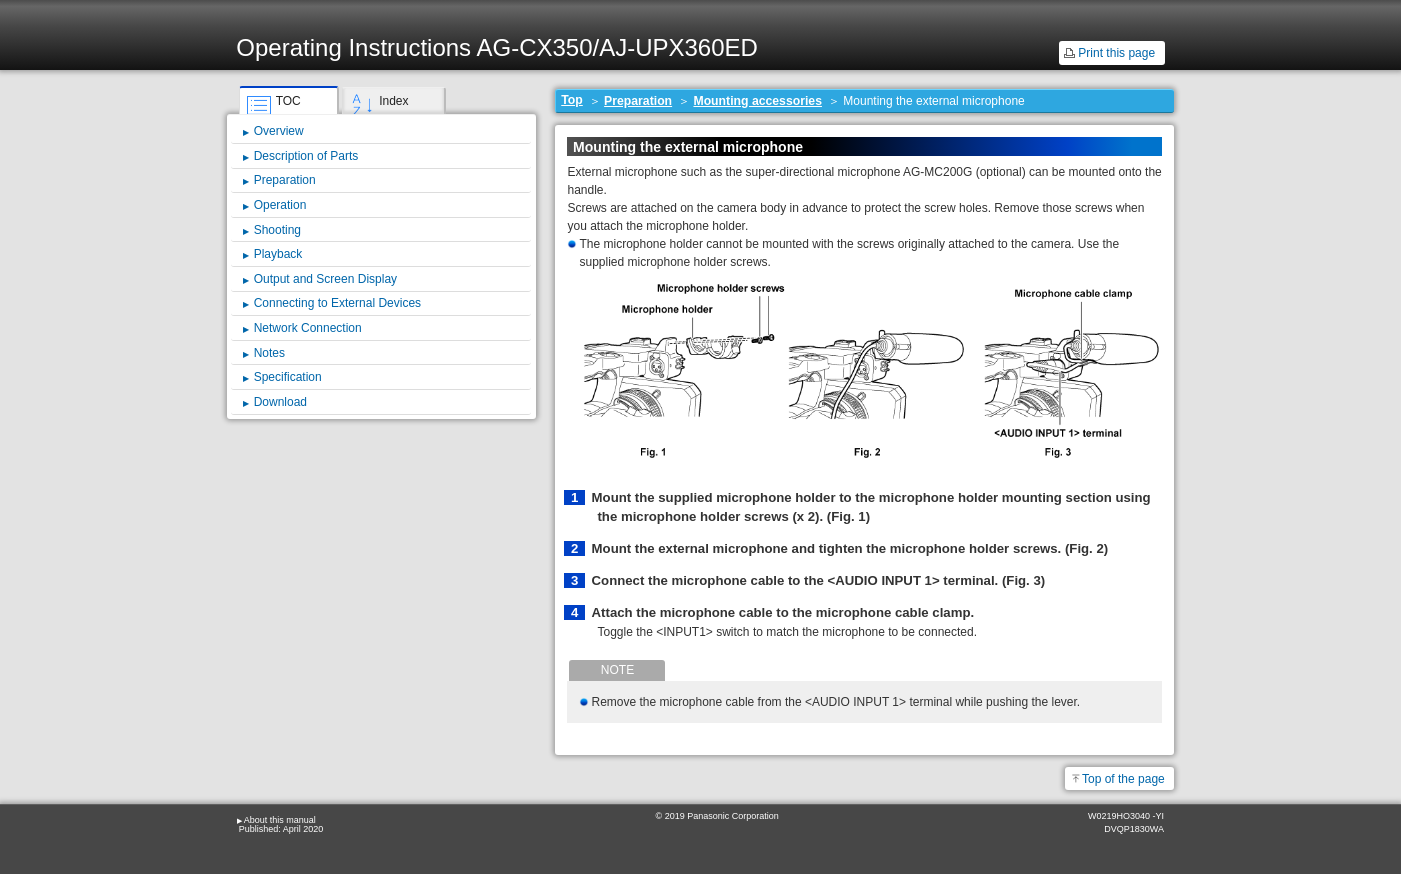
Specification (288, 377)
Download (280, 402)
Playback (278, 254)
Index (393, 101)
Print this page (1116, 53)
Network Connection (308, 328)
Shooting (277, 230)
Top (572, 100)
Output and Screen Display (325, 279)
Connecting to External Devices (337, 303)
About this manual (280, 820)
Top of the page (1123, 779)
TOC (288, 101)
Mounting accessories (757, 101)
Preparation (638, 101)
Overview (279, 131)
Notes (269, 353)
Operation (280, 205)
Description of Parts (306, 156)
